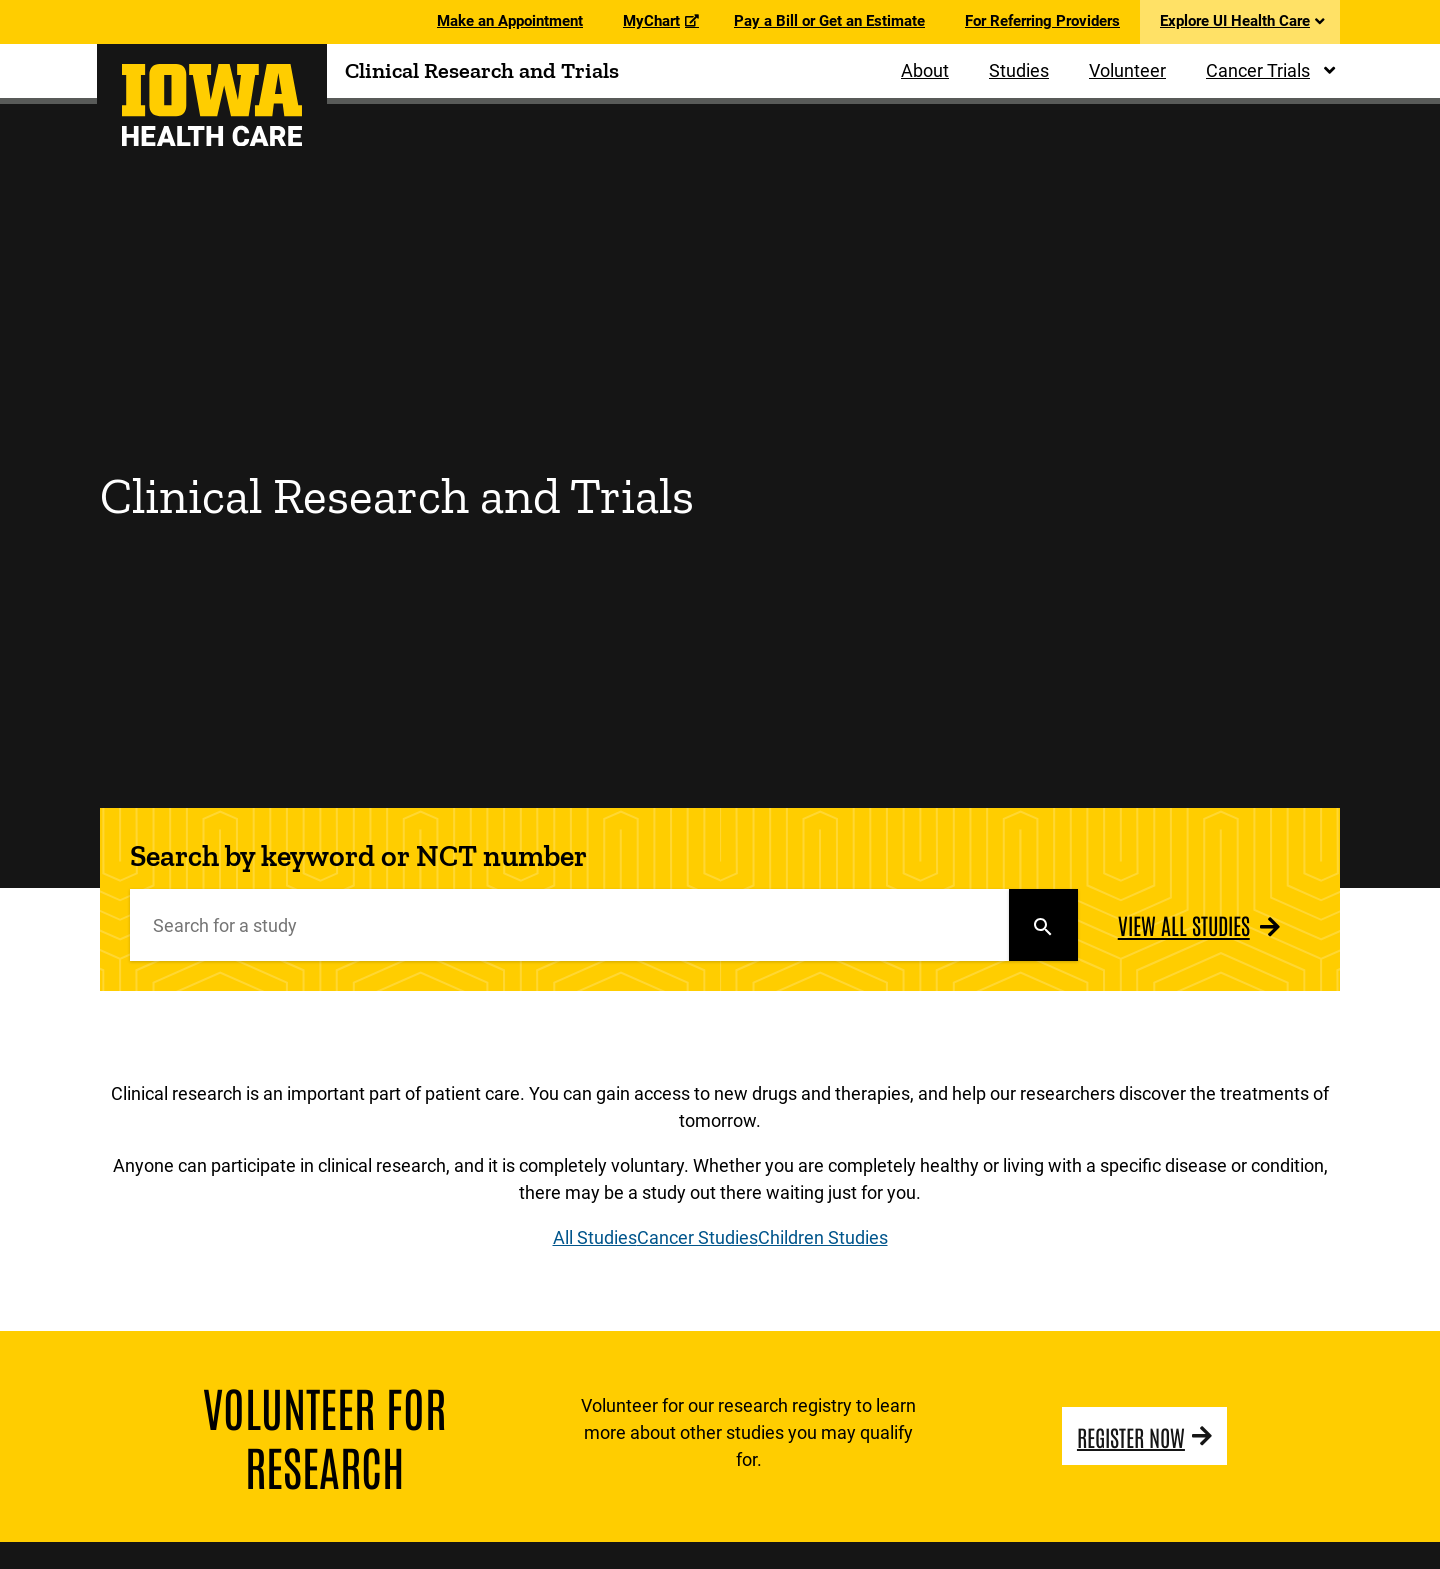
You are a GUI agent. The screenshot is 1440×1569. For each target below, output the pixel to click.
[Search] (569, 925)
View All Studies (1184, 924)
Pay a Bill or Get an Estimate (829, 21)
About (925, 70)
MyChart (651, 21)
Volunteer (1127, 70)
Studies (1019, 70)
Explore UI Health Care (1235, 21)
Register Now (1131, 1435)
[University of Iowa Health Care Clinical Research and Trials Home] (212, 105)
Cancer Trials (1258, 70)
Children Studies (823, 1237)
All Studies (595, 1237)
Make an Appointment (510, 21)
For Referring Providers (1042, 21)
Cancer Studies (697, 1237)
